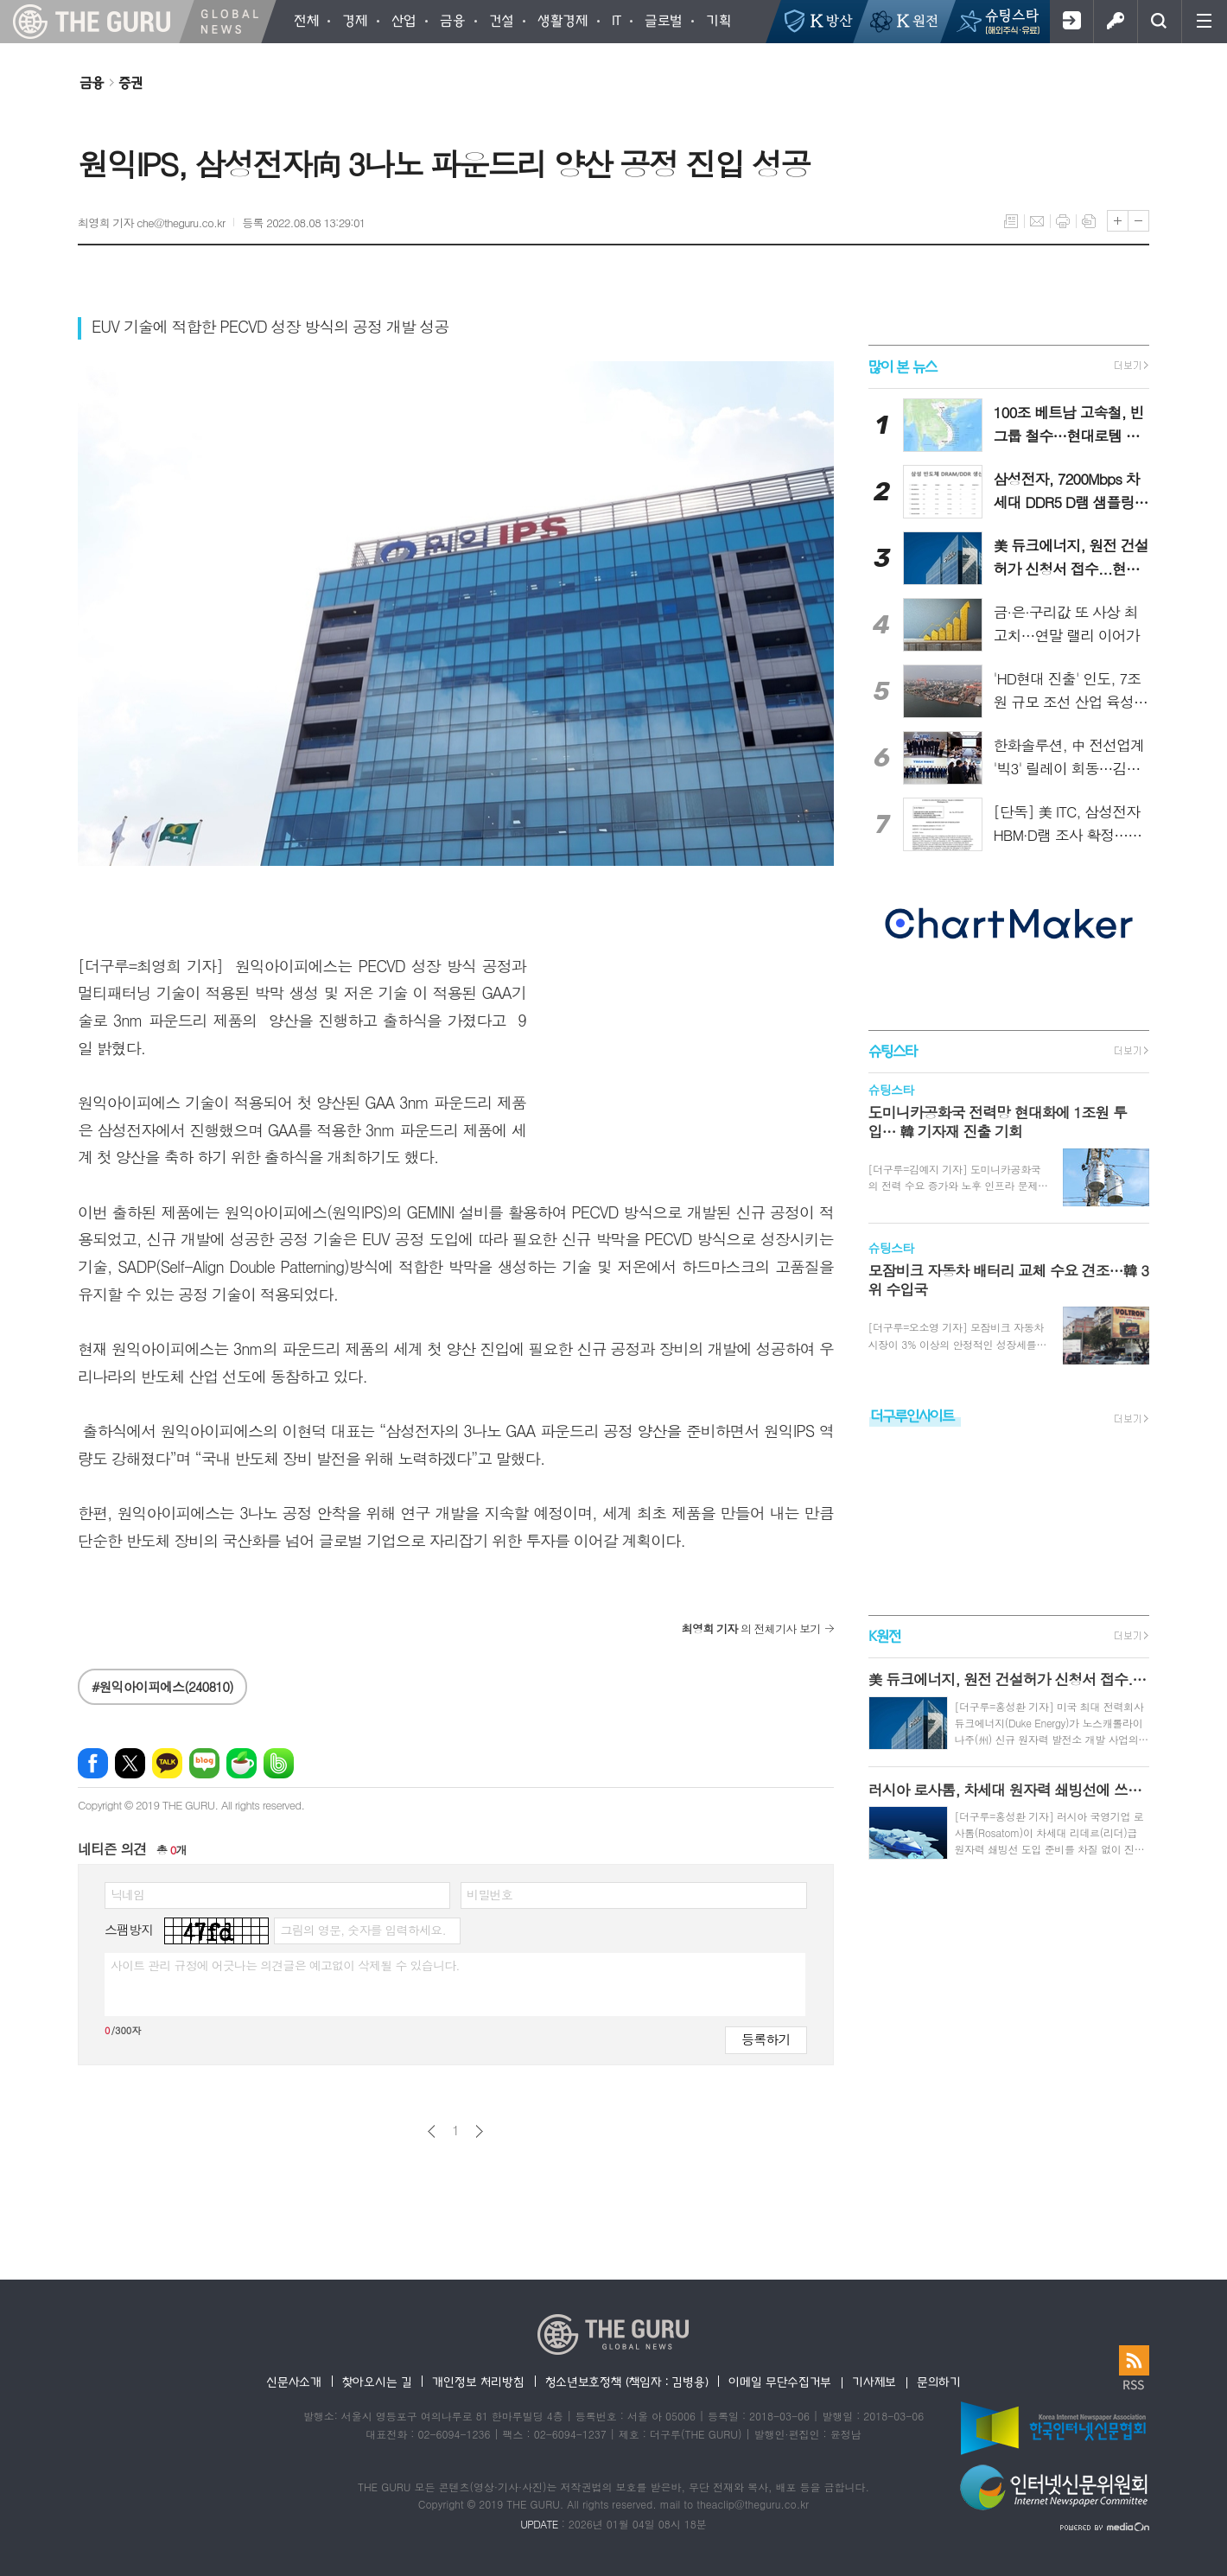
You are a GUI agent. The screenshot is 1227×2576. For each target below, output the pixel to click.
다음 (479, 2131)
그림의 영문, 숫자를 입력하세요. (362, 1930)
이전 (432, 2131)
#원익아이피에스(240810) (162, 1686)
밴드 (279, 1763)
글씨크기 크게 (1117, 221)
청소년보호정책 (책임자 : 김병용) (627, 2381)
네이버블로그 (204, 1763)
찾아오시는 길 (377, 2381)
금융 (91, 82)
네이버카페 (241, 1763)
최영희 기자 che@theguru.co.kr (151, 222)
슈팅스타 (892, 1050)
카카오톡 (167, 1763)
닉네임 (127, 1894)
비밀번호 (489, 1894)
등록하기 (765, 2039)
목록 (1011, 221)
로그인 (1115, 21)
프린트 (1062, 221)
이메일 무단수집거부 (779, 2381)
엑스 (130, 1763)
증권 (130, 82)
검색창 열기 (1159, 21)
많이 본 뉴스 (902, 366)
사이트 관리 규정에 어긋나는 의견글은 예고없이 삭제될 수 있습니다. (285, 1965)
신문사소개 (293, 2381)
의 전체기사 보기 (751, 1628)
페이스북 (93, 1763)
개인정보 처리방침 (478, 2381)
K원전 (884, 1635)
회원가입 (1071, 21)
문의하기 (939, 2381)
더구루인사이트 (912, 1415)
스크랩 (1088, 221)
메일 (1037, 221)
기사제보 (874, 2381)
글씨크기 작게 (1138, 221)
